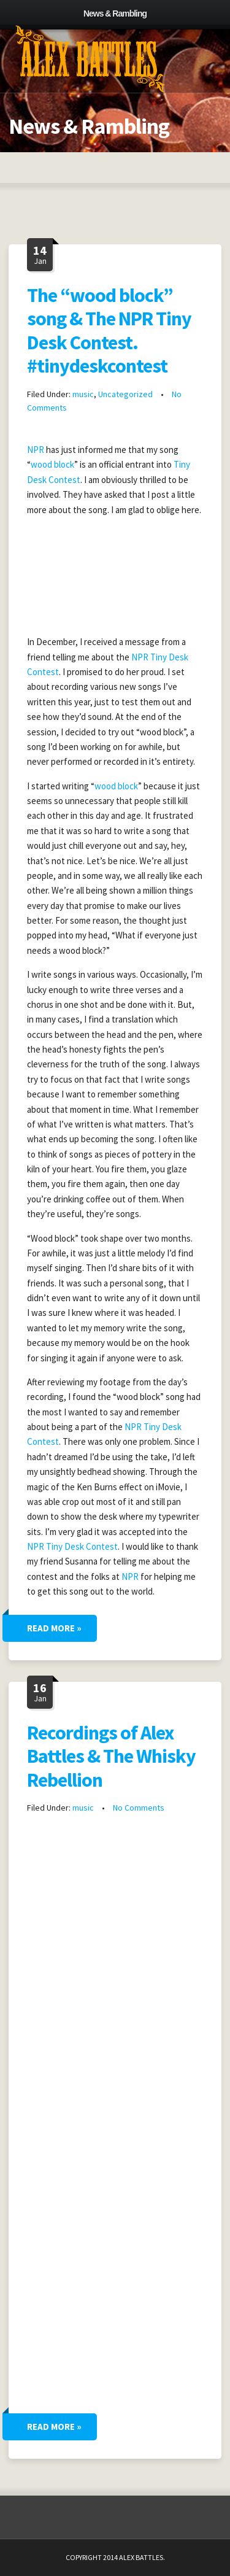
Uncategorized (125, 394)
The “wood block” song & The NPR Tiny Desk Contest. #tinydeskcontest (109, 330)
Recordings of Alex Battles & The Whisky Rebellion (111, 1756)
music (83, 394)
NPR (35, 449)
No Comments (138, 1807)
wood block (52, 464)
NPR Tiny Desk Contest (72, 1546)
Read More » (54, 1628)
